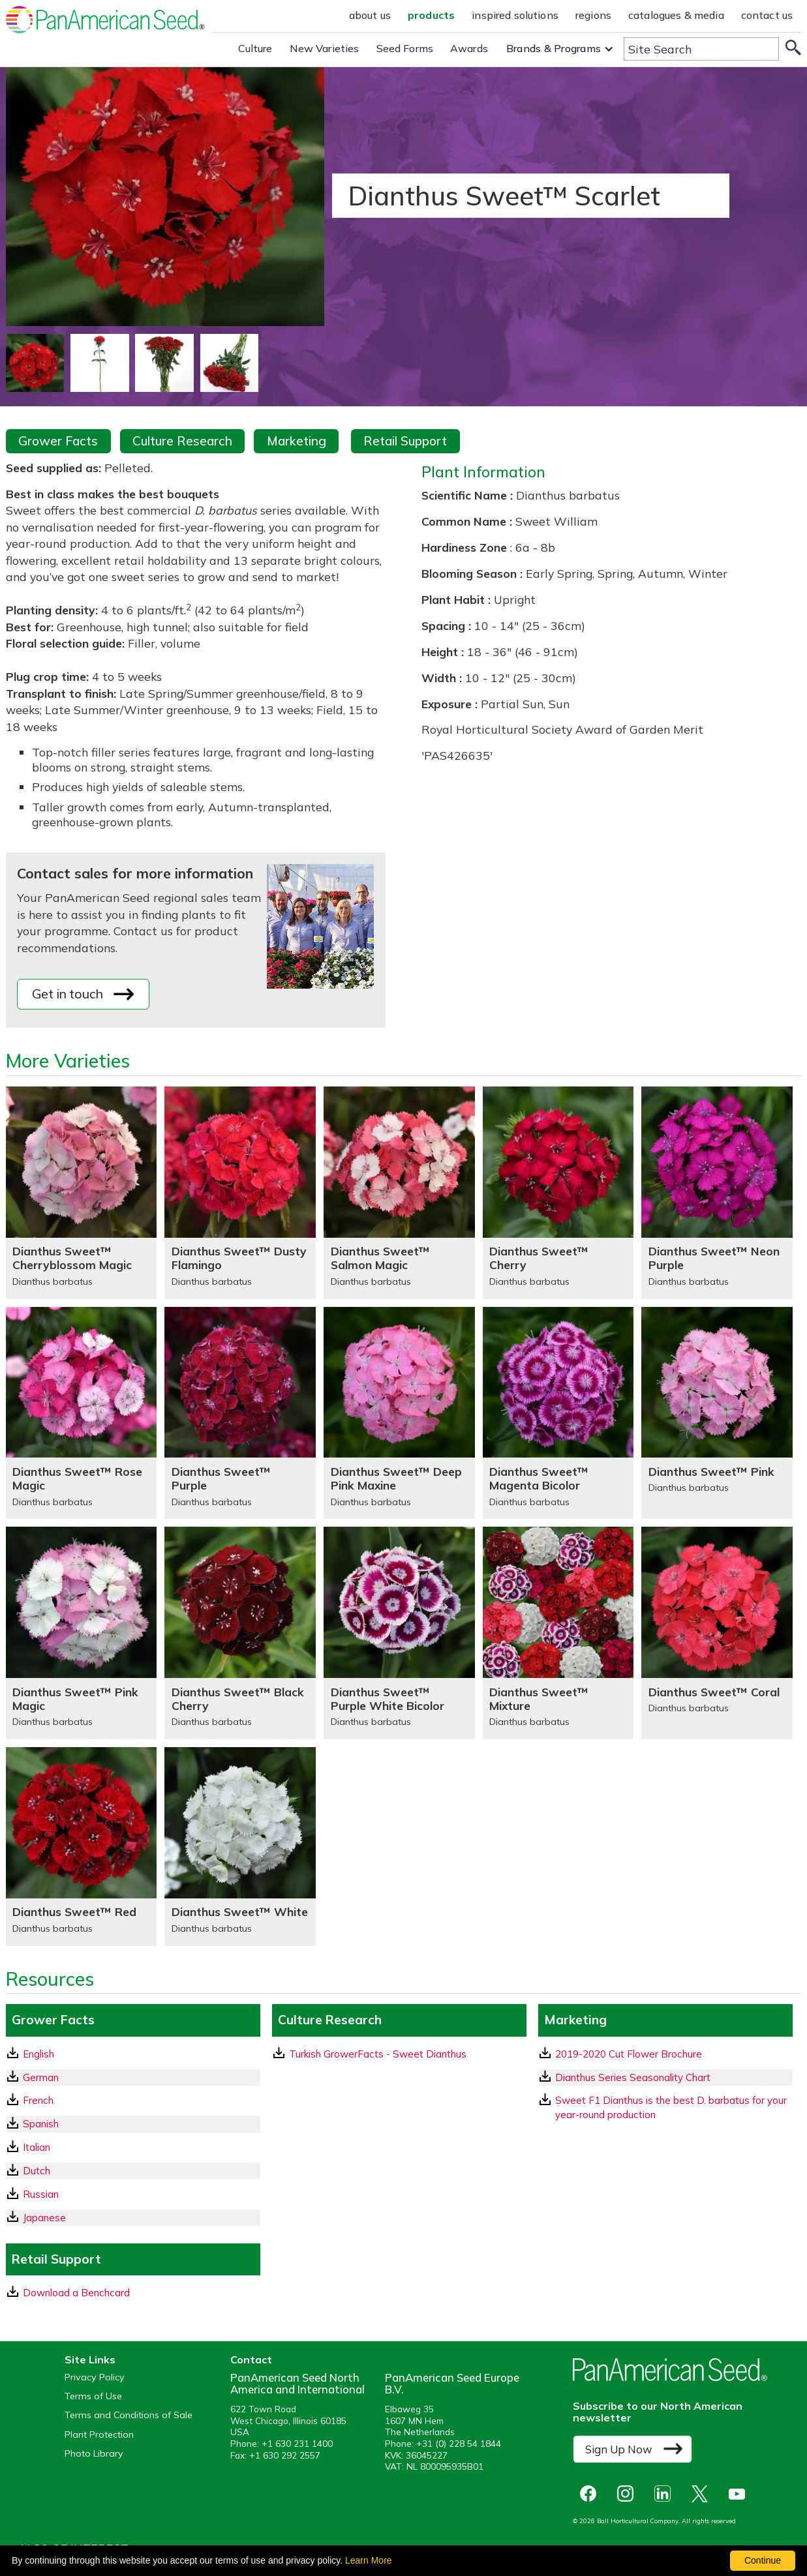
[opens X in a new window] (703, 2493)
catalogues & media (676, 15)
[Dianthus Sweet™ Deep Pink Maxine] (399, 1413)
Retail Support (405, 441)
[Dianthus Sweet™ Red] (81, 1846)
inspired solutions (515, 15)
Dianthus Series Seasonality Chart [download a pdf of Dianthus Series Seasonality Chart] (625, 2077)
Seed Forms (405, 48)
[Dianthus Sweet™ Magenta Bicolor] (558, 1413)
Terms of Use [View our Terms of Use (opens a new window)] (93, 2396)
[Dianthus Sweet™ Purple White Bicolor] (399, 1633)
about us (370, 15)
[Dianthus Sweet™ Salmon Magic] (399, 1192)
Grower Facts (58, 441)
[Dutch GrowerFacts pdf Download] (133, 2171)
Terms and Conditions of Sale (128, 2415)
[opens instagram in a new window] (628, 2493)
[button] (560, 48)
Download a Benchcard (68, 2292)
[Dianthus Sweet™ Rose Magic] (81, 1413)
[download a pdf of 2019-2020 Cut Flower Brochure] (665, 2054)
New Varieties (324, 48)
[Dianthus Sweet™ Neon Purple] (717, 1192)
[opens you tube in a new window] (740, 2493)
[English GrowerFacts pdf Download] (133, 2054)
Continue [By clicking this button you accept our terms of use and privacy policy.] (762, 2560)
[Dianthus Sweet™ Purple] (240, 1413)
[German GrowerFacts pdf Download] (133, 2077)
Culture (255, 48)
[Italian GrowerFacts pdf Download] (133, 2147)
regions (593, 15)
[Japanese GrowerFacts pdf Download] (133, 2217)
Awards (469, 48)
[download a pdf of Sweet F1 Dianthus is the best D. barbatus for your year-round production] (665, 2107)
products (431, 15)
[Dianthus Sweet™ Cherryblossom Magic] (81, 1192)
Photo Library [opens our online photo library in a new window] (94, 2453)
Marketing (296, 441)
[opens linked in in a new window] (665, 2493)
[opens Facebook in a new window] (591, 2493)
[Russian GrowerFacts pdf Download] (133, 2194)
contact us (767, 15)
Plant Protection (99, 2434)
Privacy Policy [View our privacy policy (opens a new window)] (95, 2377)
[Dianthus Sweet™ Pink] (717, 1413)
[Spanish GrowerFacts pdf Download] (133, 2124)
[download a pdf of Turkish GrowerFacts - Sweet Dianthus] (399, 2054)
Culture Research (182, 441)
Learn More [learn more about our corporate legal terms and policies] (368, 2560)
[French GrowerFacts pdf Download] (133, 2100)
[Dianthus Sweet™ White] (240, 1846)
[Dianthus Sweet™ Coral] (717, 1633)
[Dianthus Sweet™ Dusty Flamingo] (240, 1192)
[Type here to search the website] (701, 49)
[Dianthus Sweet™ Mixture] (558, 1633)
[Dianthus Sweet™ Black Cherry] (240, 1633)
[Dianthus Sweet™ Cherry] (558, 1192)
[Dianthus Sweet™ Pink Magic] (81, 1633)
